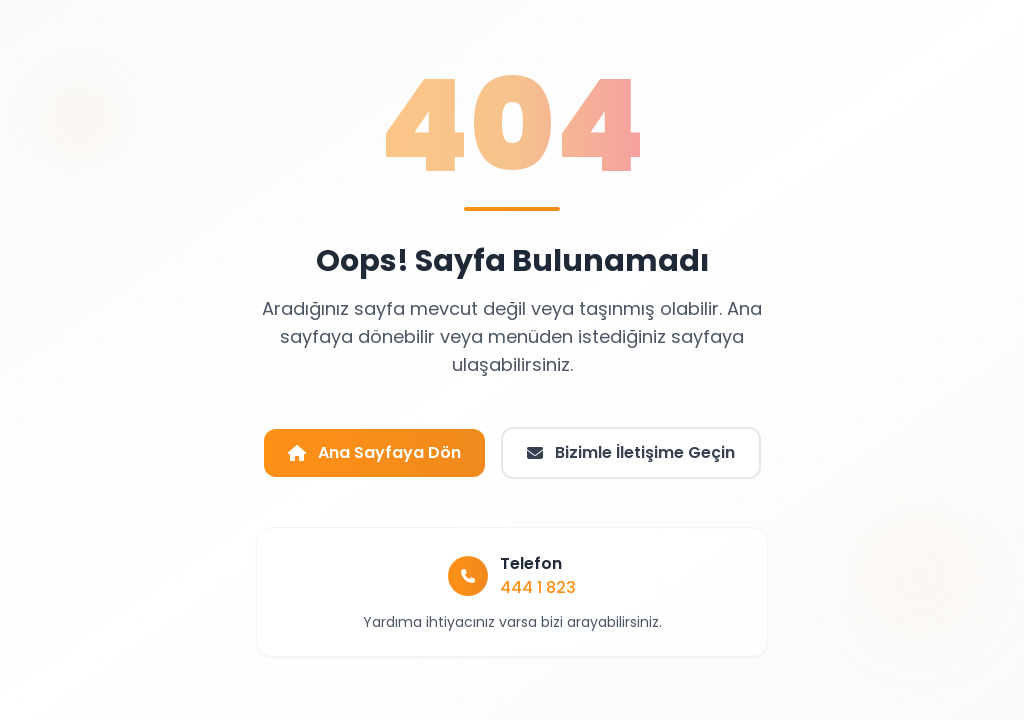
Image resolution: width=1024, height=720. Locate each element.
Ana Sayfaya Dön (374, 452)
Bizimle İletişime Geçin (631, 452)
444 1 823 (538, 587)
